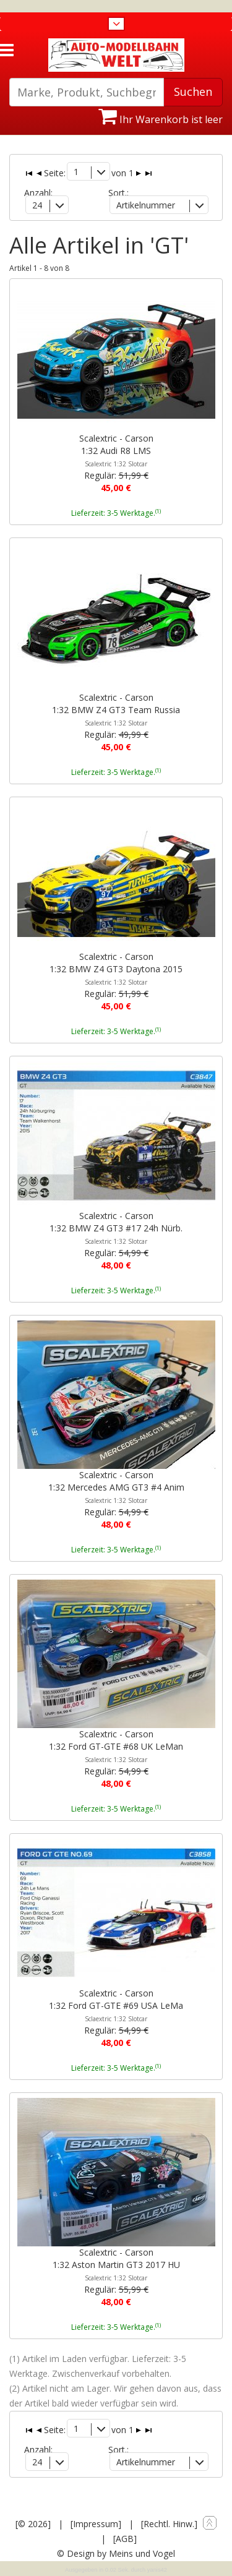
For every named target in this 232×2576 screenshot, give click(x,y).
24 (37, 205)
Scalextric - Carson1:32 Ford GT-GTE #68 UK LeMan (116, 1746)
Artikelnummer (145, 205)
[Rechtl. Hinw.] (169, 2524)
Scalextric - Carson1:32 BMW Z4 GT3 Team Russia (116, 709)
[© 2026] (33, 2524)
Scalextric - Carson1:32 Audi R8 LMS (116, 450)
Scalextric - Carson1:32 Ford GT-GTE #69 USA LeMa (116, 2005)
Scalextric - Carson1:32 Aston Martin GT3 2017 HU (116, 2264)
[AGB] (125, 2538)
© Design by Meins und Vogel (116, 2553)
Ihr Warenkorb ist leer (160, 119)
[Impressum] (96, 2524)
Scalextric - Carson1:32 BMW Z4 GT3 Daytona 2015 (116, 968)
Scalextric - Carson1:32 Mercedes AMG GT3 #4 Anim (116, 1487)
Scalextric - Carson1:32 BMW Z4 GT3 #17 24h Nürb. (116, 1228)
